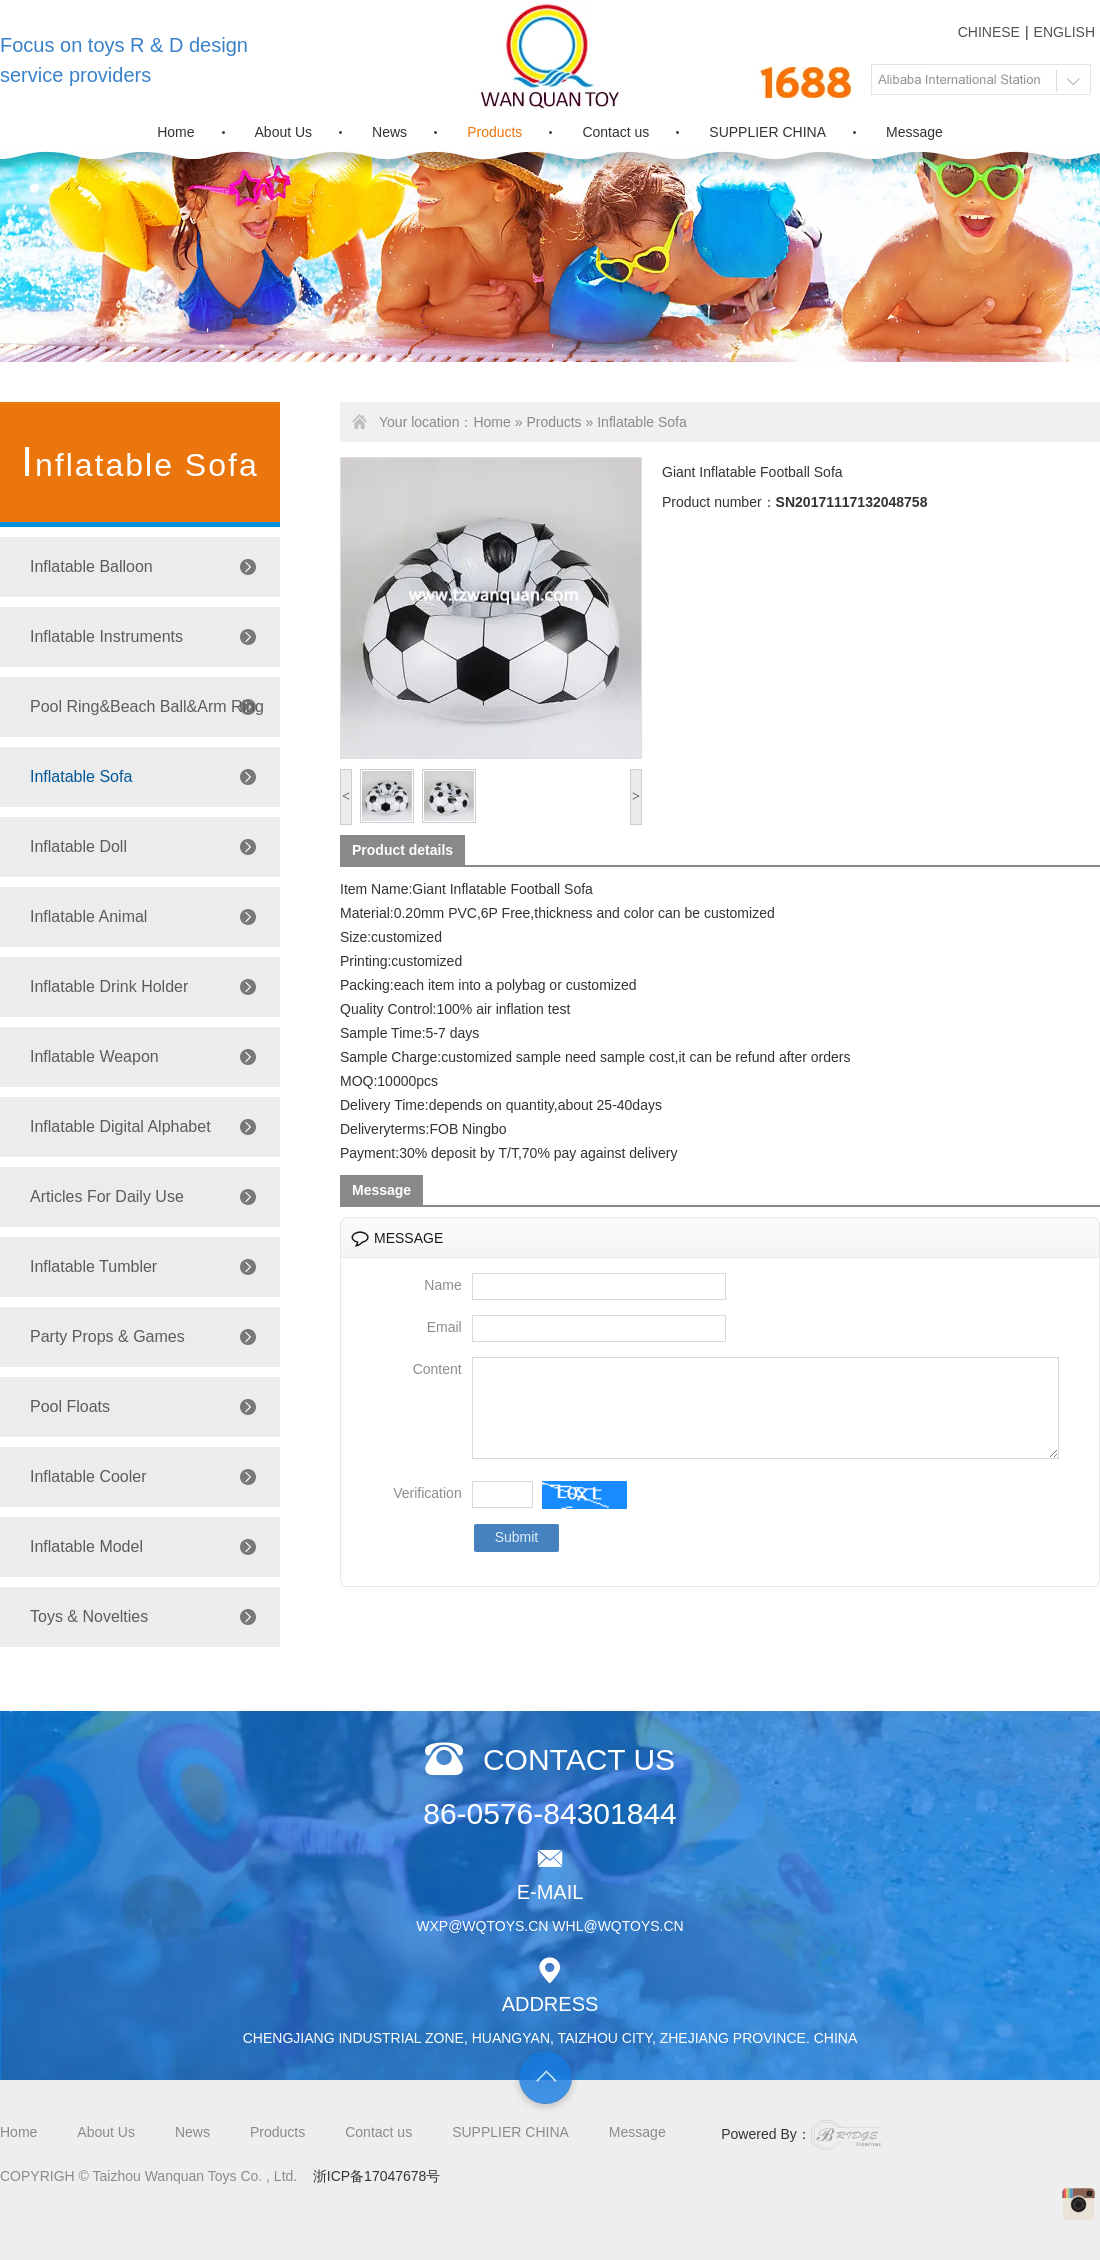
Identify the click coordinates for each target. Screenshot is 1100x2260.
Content (437, 1369)
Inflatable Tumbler (93, 1266)
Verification (427, 1511)
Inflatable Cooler (88, 1476)
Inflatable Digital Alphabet (120, 1126)
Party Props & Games (107, 1336)
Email (444, 1327)
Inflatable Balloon (91, 566)
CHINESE (989, 32)
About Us (284, 132)
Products (494, 132)
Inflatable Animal (88, 916)
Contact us (615, 132)
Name (442, 1285)
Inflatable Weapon (94, 1056)
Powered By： (800, 2135)
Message (914, 132)
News (389, 132)
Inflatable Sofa (81, 776)
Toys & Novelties (89, 1616)
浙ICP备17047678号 (377, 2176)
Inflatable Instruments (106, 636)
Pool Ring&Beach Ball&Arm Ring (147, 706)
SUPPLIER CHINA (767, 132)
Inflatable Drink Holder (109, 986)
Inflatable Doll (78, 846)
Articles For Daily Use (107, 1196)
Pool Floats (70, 1406)
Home (175, 132)
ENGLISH (1064, 32)
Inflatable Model (86, 1546)
